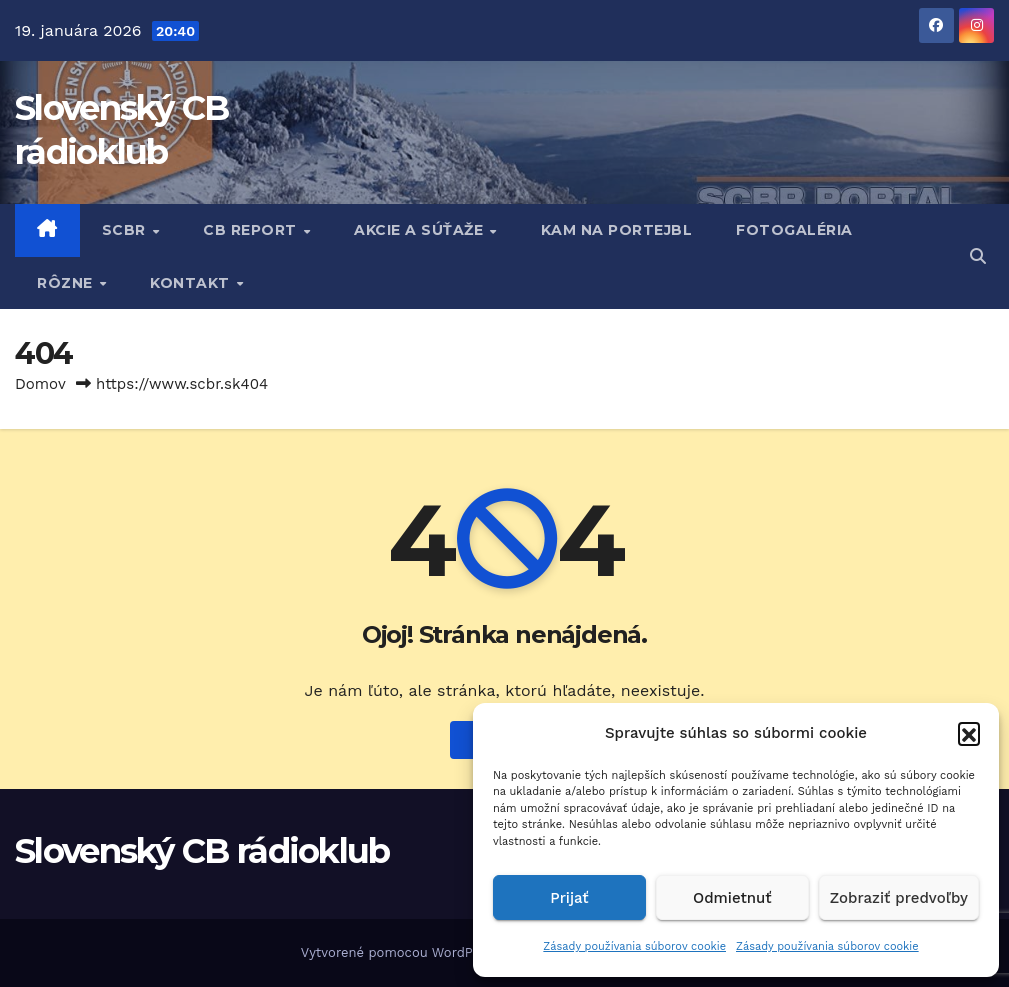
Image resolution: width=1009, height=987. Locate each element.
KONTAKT (192, 283)
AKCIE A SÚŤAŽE (421, 230)
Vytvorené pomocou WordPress (402, 952)
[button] (969, 733)
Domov (40, 384)
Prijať (569, 898)
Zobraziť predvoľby (899, 898)
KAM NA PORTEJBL (617, 230)
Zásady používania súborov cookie (634, 946)
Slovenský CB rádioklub (202, 851)
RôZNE (67, 283)
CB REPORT (252, 230)
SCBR (126, 230)
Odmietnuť (732, 898)
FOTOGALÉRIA (794, 230)
